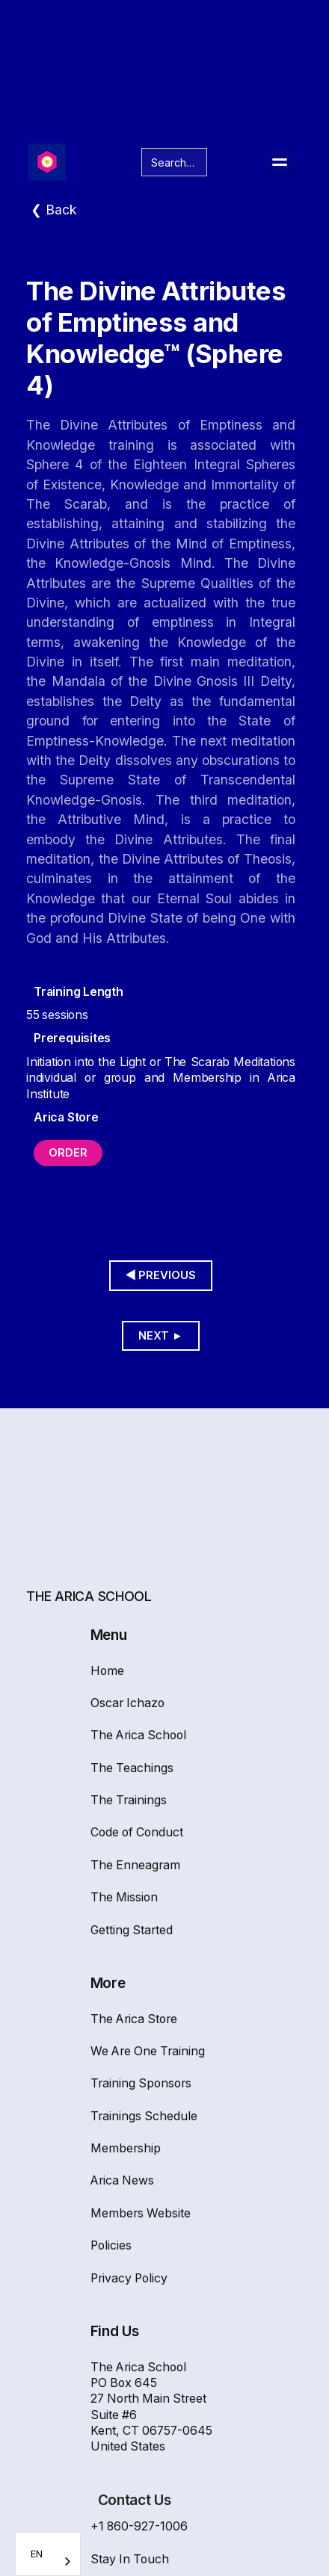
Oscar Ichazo (127, 1703)
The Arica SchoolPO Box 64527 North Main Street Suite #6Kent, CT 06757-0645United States (151, 2407)
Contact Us (134, 2500)
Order (68, 1152)
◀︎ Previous (161, 1275)
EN (37, 2554)
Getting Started (131, 1930)
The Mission (124, 1897)
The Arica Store (133, 2019)
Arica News (122, 2180)
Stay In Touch (129, 2559)
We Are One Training (147, 2051)
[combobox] (48, 2554)
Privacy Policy (128, 2278)
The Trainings (128, 1800)
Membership (125, 2148)
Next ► (160, 1336)
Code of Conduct (136, 1832)
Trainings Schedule (143, 2116)
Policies (111, 2245)
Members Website (140, 2213)
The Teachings (131, 1768)
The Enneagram (135, 1865)
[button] (279, 162)
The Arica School (138, 1735)
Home (107, 1671)
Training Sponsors (140, 2083)
